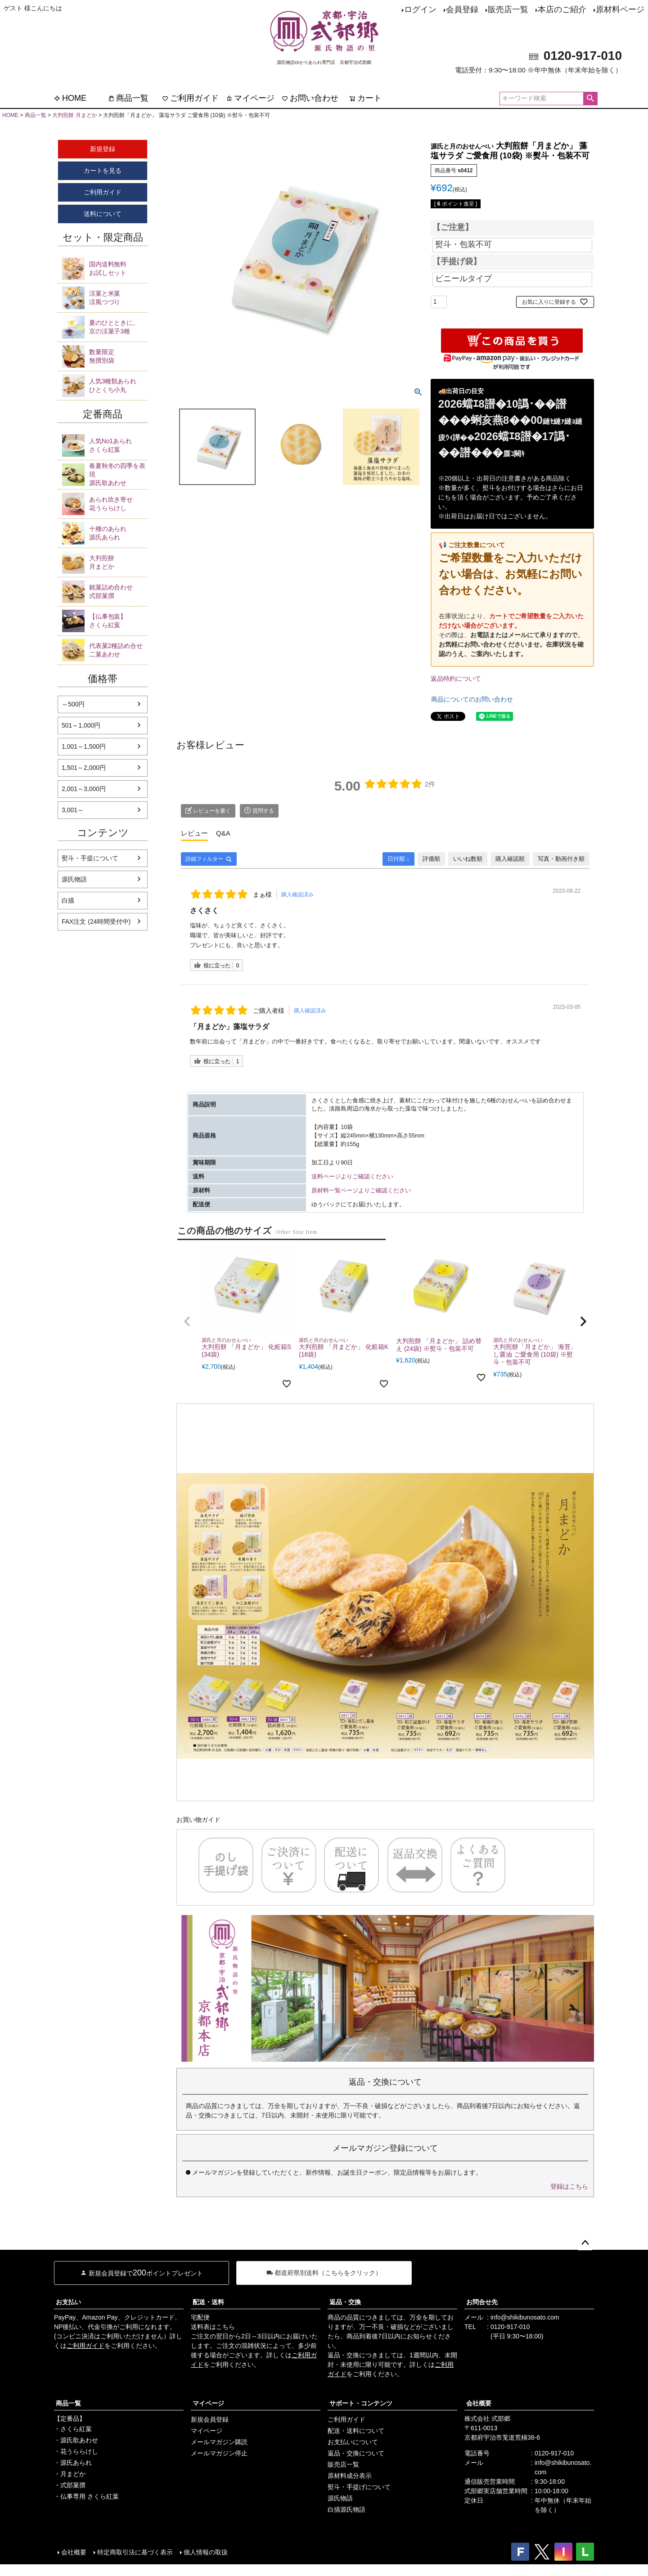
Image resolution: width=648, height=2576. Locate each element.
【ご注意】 (452, 227)
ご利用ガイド (190, 98)
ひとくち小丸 (118, 385)
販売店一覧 (508, 9)
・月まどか (70, 2473)
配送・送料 (208, 2302)
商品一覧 (128, 98)
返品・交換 (345, 2302)
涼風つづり (118, 297)
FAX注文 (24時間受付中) (96, 921)
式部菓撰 (118, 591)
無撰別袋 (118, 356)
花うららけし (118, 503)
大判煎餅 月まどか (74, 115)
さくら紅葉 (118, 445)
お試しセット (118, 268)
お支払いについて (353, 2442)
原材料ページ (620, 9)
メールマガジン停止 (219, 2453)
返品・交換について (356, 2453)
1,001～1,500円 (84, 746)
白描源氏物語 (346, 2509)
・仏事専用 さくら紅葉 (86, 2496)
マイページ (250, 98)
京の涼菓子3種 (118, 327)
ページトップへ (585, 2243)
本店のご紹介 (562, 9)
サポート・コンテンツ (360, 2403)
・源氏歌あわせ (76, 2440)
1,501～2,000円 (84, 767)
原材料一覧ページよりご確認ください (361, 1190)
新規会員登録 (210, 2419)
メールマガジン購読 (219, 2442)
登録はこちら (569, 2186)
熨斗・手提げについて (359, 2487)
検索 (590, 98)
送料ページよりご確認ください (352, 1176)
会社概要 (478, 2403)
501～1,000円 (81, 725)
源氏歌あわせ (118, 474)
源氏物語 (74, 879)
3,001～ (73, 810)
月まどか (118, 562)
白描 (68, 900)
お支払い (68, 2302)
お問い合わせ (310, 98)
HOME (70, 98)
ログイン (420, 9)
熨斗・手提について (90, 858)
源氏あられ (118, 533)
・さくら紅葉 (73, 2428)
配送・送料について (356, 2430)
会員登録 (462, 9)
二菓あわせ (118, 650)
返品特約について (456, 678)
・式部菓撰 (70, 2485)
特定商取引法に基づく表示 (135, 2552)
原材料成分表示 (350, 2475)
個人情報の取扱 (206, 2552)
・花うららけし (76, 2451)
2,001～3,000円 (84, 788)
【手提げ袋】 (456, 261)
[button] (187, 1321)
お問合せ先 (482, 2302)
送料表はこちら (213, 2326)
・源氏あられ (73, 2462)
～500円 (73, 704)
